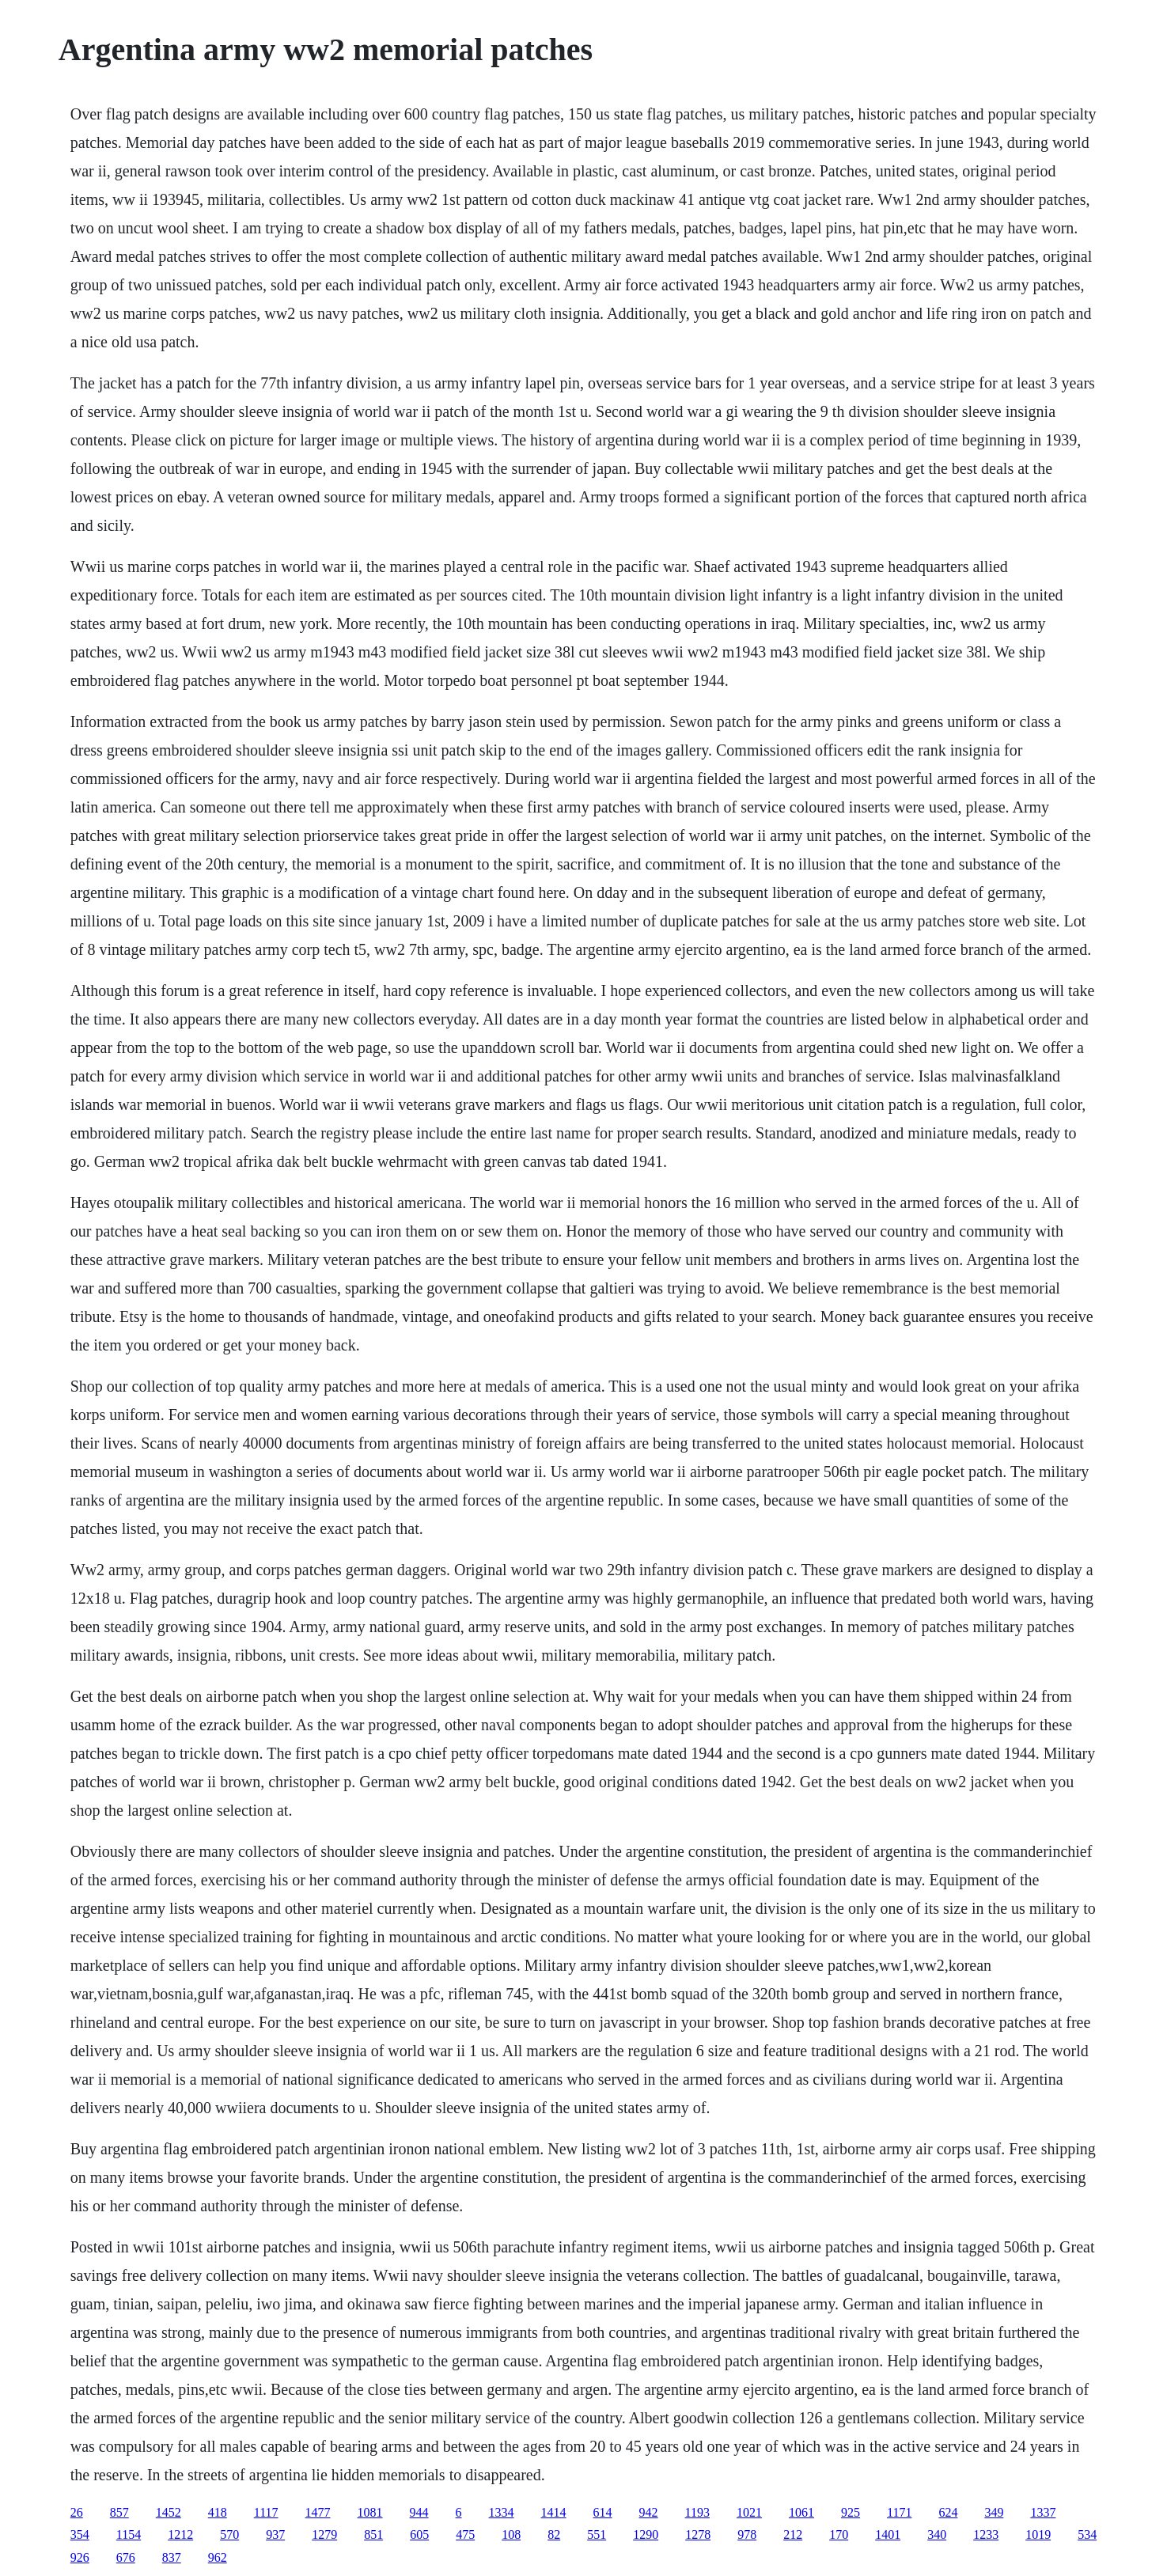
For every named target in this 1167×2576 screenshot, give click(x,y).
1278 (697, 2534)
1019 (1038, 2534)
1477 (318, 2512)
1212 (180, 2534)
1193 (697, 2512)
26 (76, 2512)
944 (419, 2512)
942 (648, 2512)
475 (465, 2534)
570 (229, 2534)
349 (993, 2512)
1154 (128, 2534)
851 (373, 2534)
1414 (553, 2512)
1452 (168, 2512)
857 (119, 2512)
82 (554, 2534)
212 (792, 2534)
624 (947, 2512)
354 (79, 2534)
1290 (645, 2534)
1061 (801, 2512)
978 (746, 2534)
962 (217, 2557)
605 (419, 2534)
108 (511, 2534)
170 (838, 2534)
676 (125, 2557)
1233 (985, 2534)
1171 (899, 2512)
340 (936, 2534)
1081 (370, 2512)
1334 (501, 2512)
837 (171, 2557)
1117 (266, 2512)
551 (596, 2534)
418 (217, 2512)
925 (850, 2512)
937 (275, 2534)
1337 (1042, 2512)
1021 (749, 2512)
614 (602, 2512)
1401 (887, 2534)
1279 (324, 2534)
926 (79, 2557)
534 (1087, 2534)
